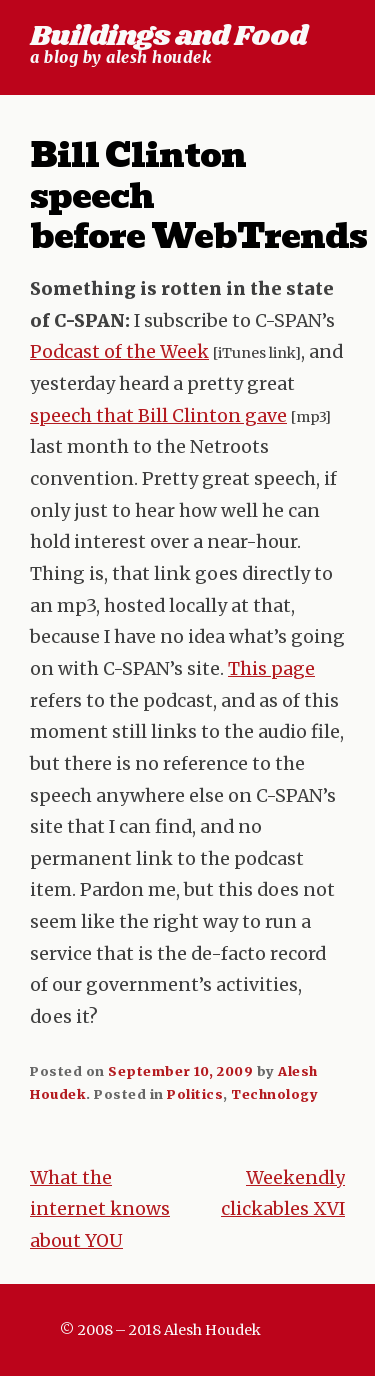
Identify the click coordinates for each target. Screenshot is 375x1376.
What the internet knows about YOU (100, 1209)
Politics (195, 1094)
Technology (274, 1094)
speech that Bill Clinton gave (158, 416)
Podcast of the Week (119, 352)
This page (271, 669)
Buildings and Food (168, 36)
